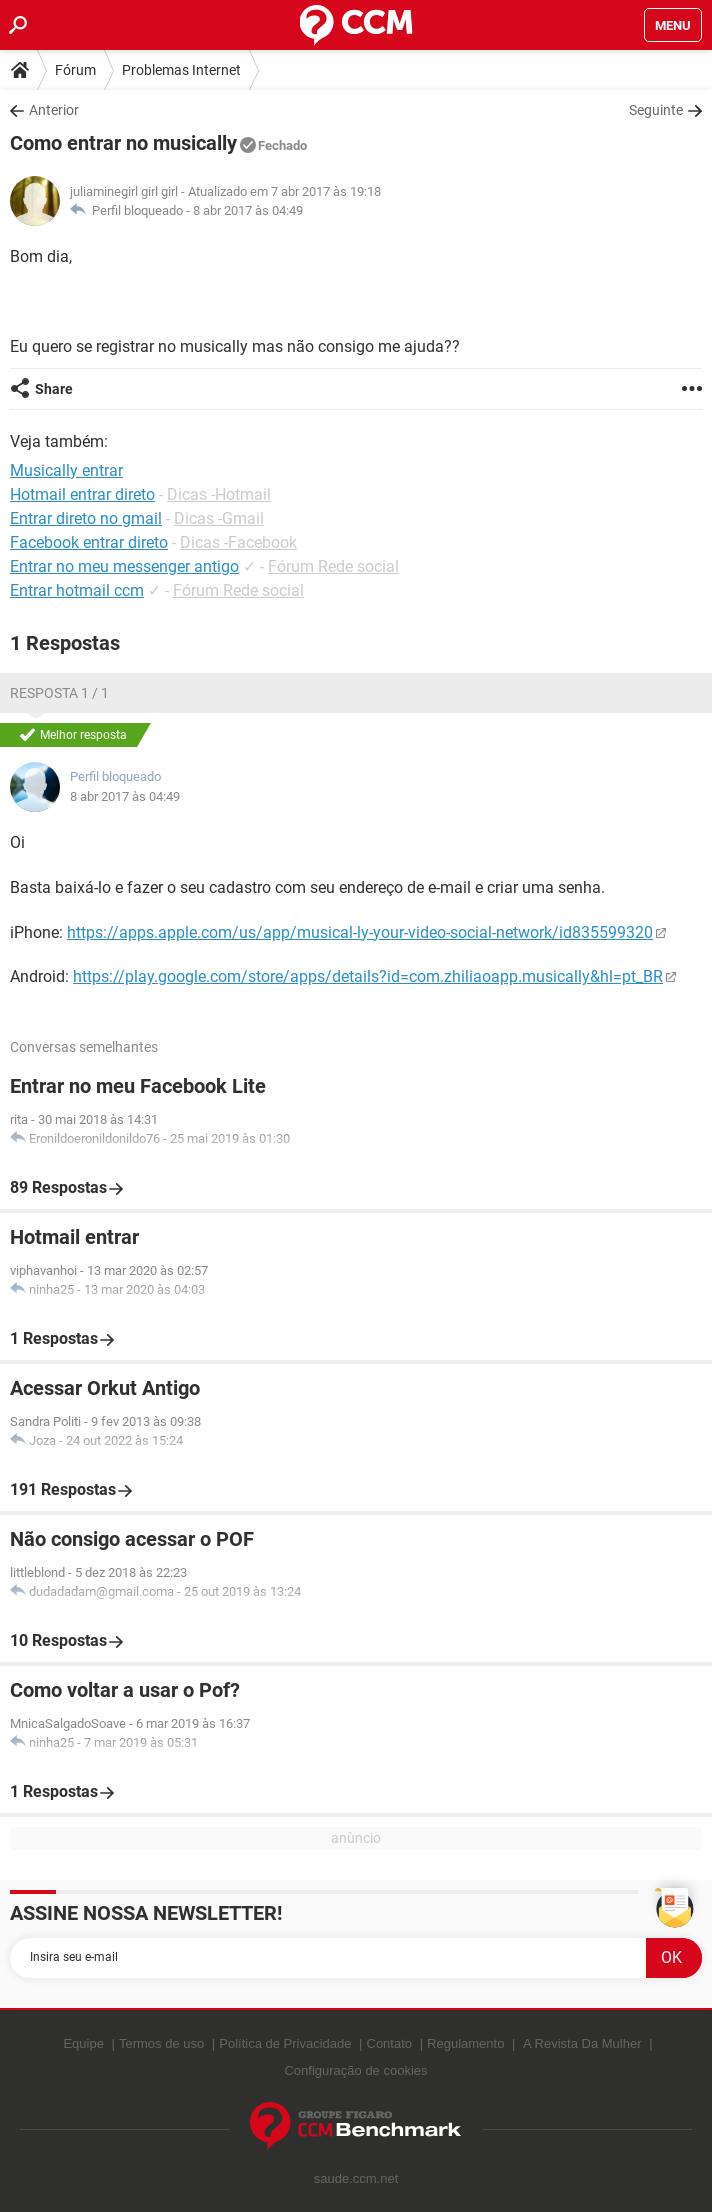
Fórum (75, 70)
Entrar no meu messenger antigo (124, 566)
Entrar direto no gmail (86, 518)
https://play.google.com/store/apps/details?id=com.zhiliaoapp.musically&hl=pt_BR (368, 976)
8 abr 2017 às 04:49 (248, 210)
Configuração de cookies (355, 2070)
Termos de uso (161, 2043)
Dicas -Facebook (238, 542)
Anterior (54, 110)
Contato (390, 2043)
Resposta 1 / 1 (59, 693)
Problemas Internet (181, 70)
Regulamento (465, 2043)
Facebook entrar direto (89, 542)
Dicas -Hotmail (219, 494)
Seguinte (656, 110)
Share (54, 389)
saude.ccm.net (356, 2178)
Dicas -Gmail (219, 518)
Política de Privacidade (285, 2043)
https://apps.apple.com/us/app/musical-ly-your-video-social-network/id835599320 (360, 932)
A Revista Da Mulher (582, 2043)
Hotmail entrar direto (82, 494)
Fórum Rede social (333, 566)
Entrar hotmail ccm (77, 590)
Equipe (83, 2043)
